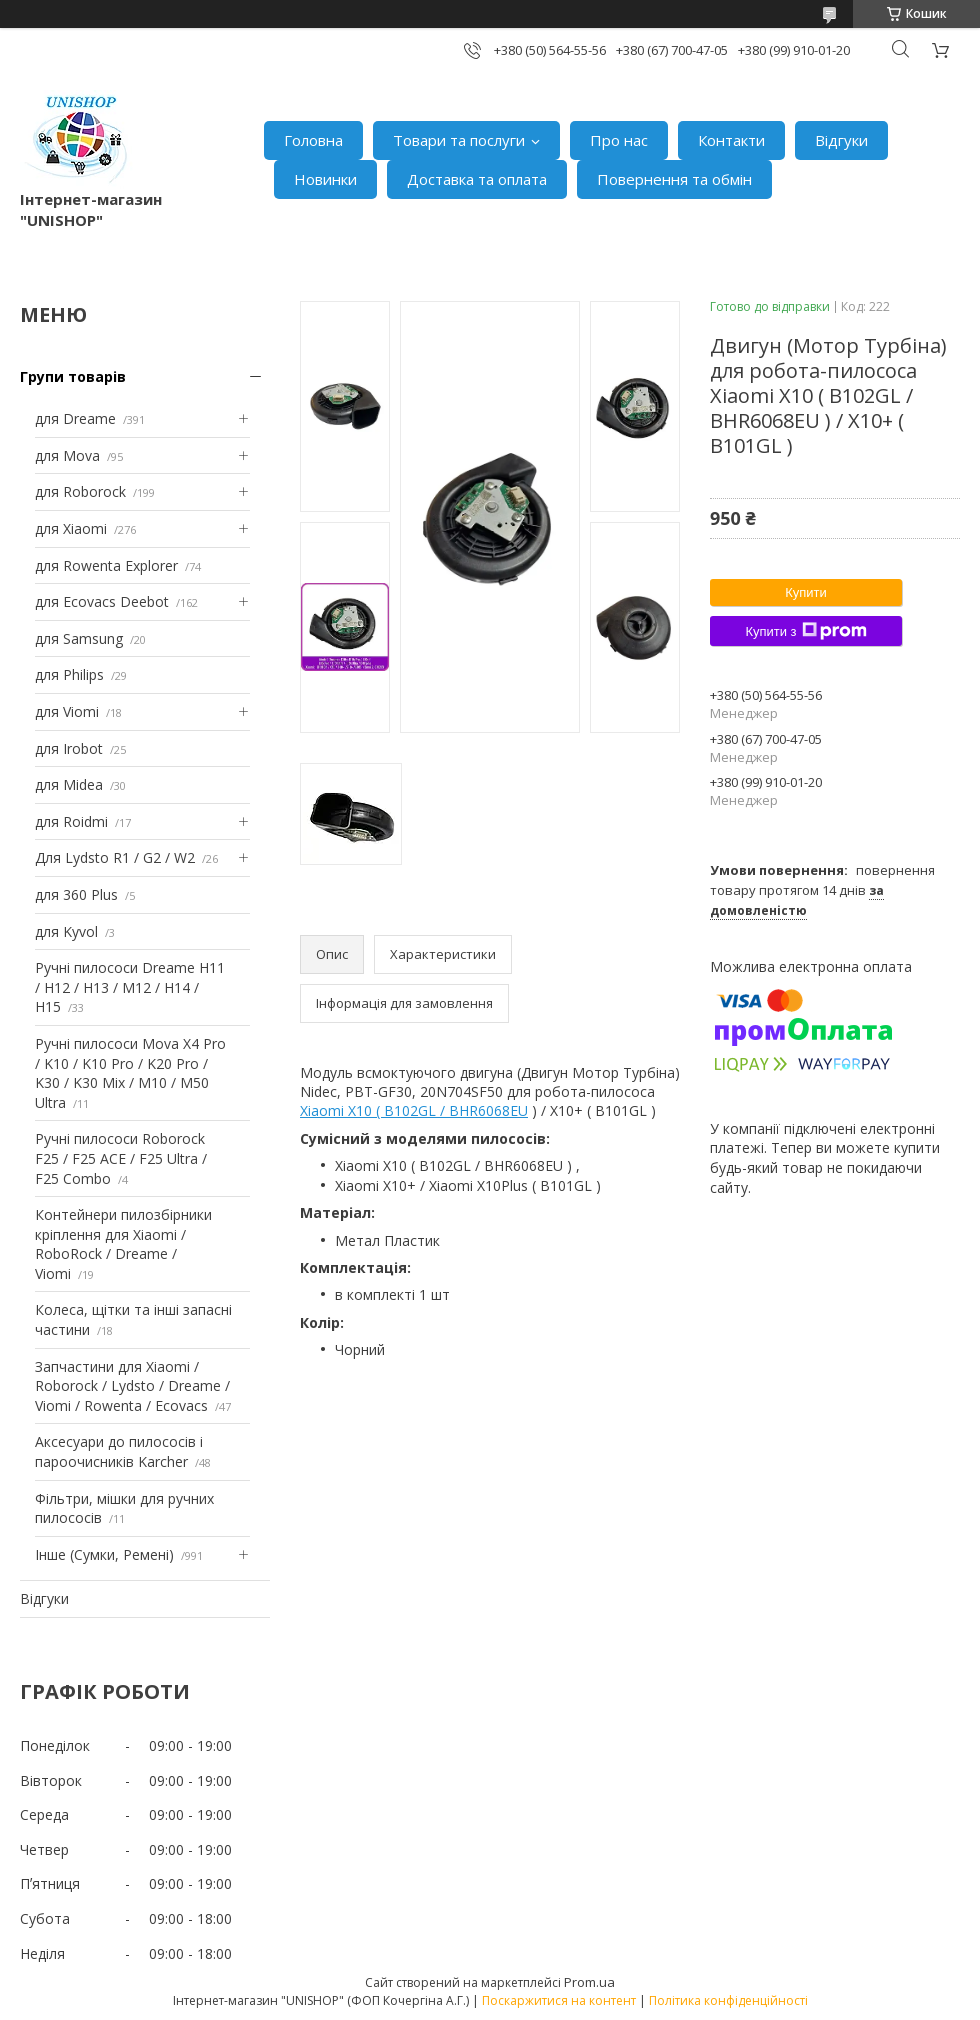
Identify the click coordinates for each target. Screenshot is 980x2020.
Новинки (325, 179)
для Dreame (75, 418)
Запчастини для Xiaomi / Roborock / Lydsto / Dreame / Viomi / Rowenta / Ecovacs (132, 1386)
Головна (313, 140)
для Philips (69, 674)
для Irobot (69, 748)
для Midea (69, 784)
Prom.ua (589, 1982)
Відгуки (841, 140)
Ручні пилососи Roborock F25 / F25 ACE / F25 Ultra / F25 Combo (121, 1158)
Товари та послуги (459, 140)
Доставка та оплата (477, 179)
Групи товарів (73, 376)
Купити (806, 592)
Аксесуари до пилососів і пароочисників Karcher (119, 1451)
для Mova (67, 455)
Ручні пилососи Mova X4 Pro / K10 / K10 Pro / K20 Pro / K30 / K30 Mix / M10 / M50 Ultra (130, 1073)
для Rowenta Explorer (106, 565)
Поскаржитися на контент (559, 2000)
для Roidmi (71, 821)
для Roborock (80, 491)
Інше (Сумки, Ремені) (104, 1554)
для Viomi (67, 711)
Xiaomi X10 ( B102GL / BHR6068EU (414, 1110)
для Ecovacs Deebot (102, 601)
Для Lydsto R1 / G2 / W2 (115, 857)
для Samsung (79, 638)
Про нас (619, 140)
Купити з (805, 631)
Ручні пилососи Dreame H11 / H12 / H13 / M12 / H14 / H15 (130, 987)
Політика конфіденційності (728, 2000)
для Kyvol (66, 931)
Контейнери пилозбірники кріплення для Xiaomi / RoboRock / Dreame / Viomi (123, 1244)
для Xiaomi (71, 528)
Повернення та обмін (674, 179)
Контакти (731, 140)
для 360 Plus (76, 894)
